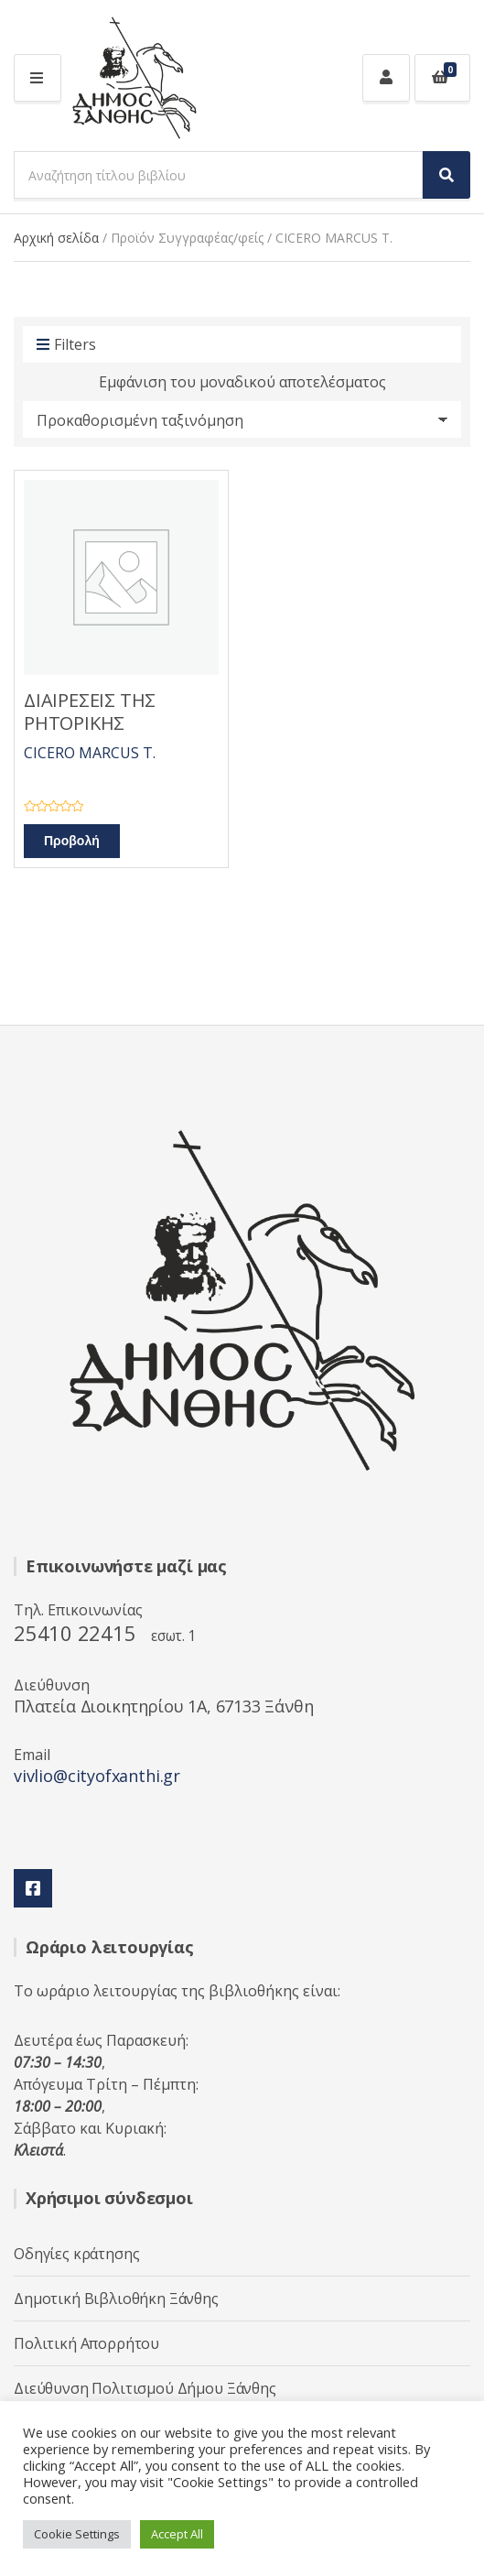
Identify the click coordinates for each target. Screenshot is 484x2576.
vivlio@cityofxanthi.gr (97, 1776)
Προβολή (72, 841)
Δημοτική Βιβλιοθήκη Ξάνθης (116, 2298)
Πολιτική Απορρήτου (86, 2343)
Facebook (33, 1888)
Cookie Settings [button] (77, 2534)
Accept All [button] (177, 2534)
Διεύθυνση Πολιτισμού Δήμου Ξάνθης (145, 2388)
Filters (66, 345)
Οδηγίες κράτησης (76, 2254)
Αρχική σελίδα (56, 237)
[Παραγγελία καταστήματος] (242, 419)
